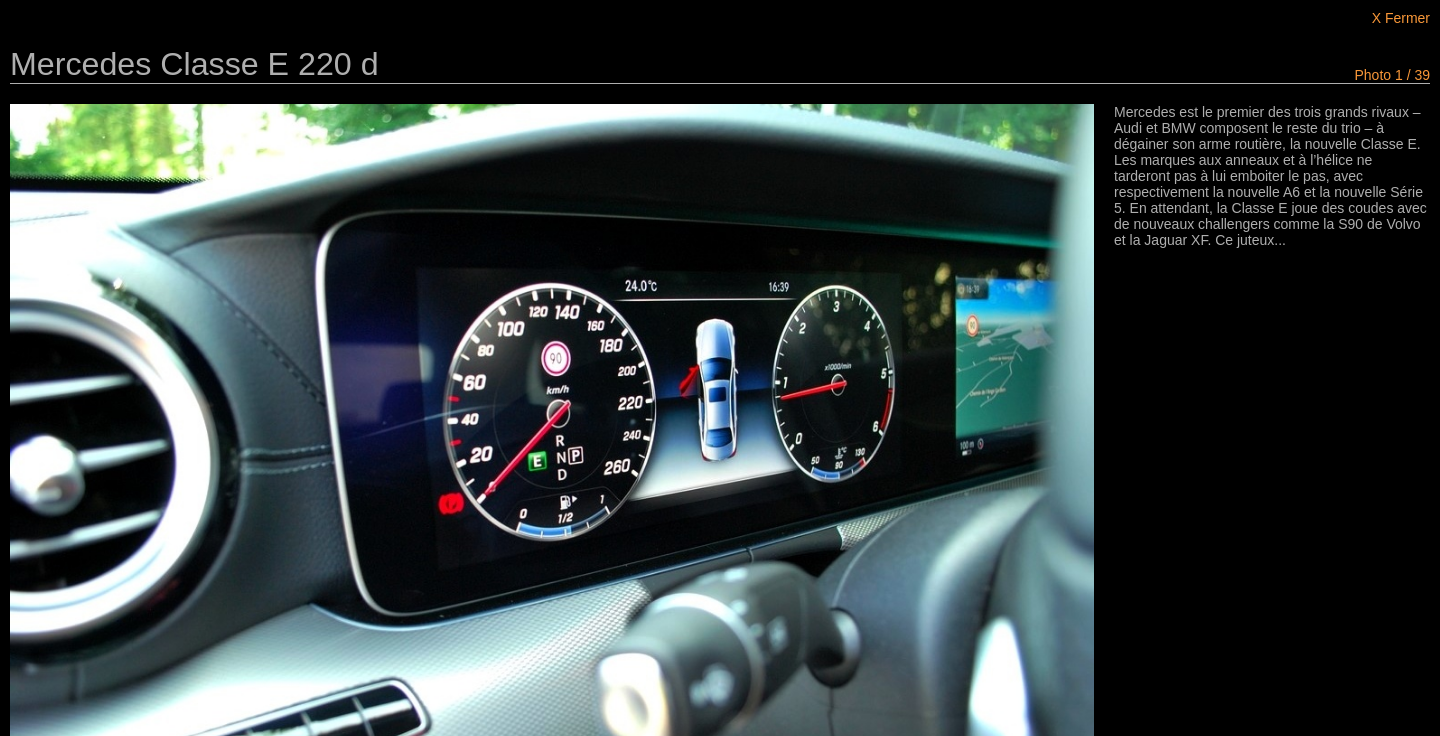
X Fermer (1401, 18)
